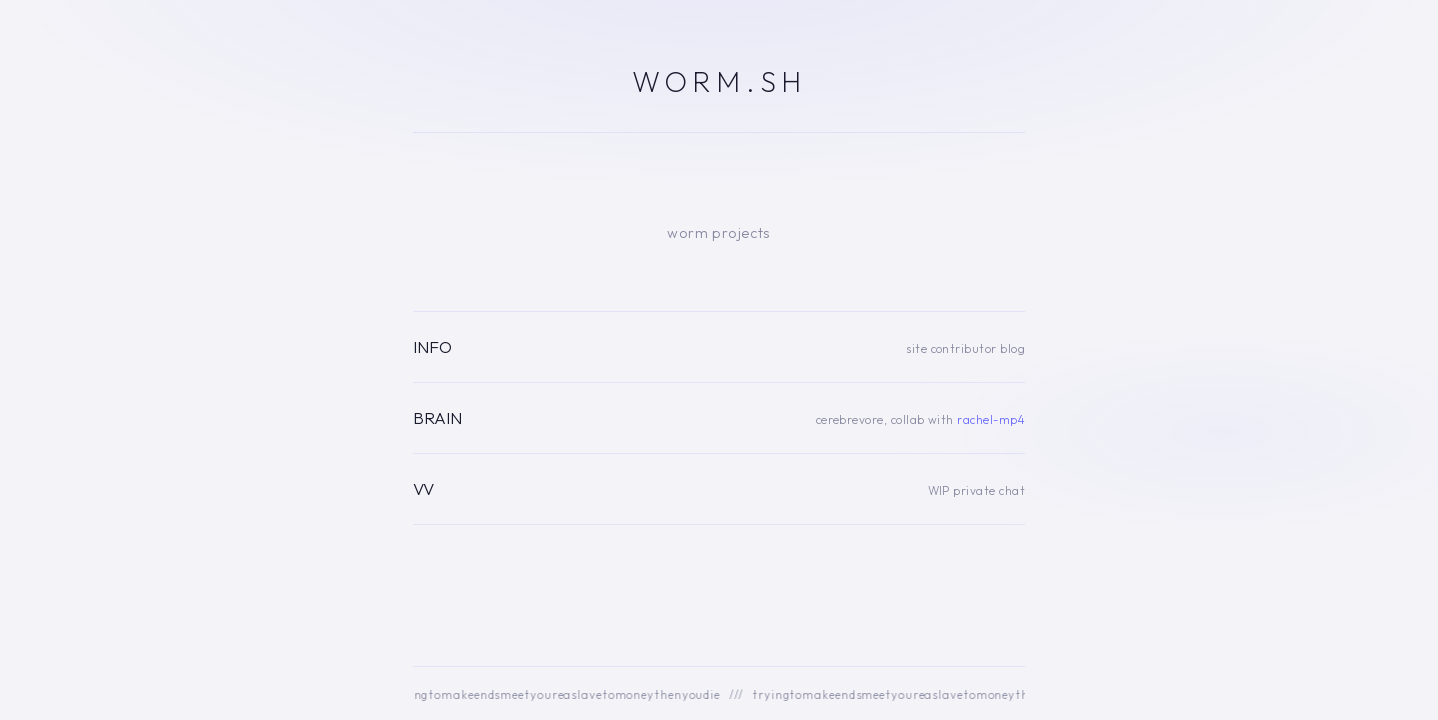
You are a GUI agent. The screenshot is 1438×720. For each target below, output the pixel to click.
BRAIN (437, 417)
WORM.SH (719, 81)
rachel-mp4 (991, 419)
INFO (432, 346)
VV (423, 488)
